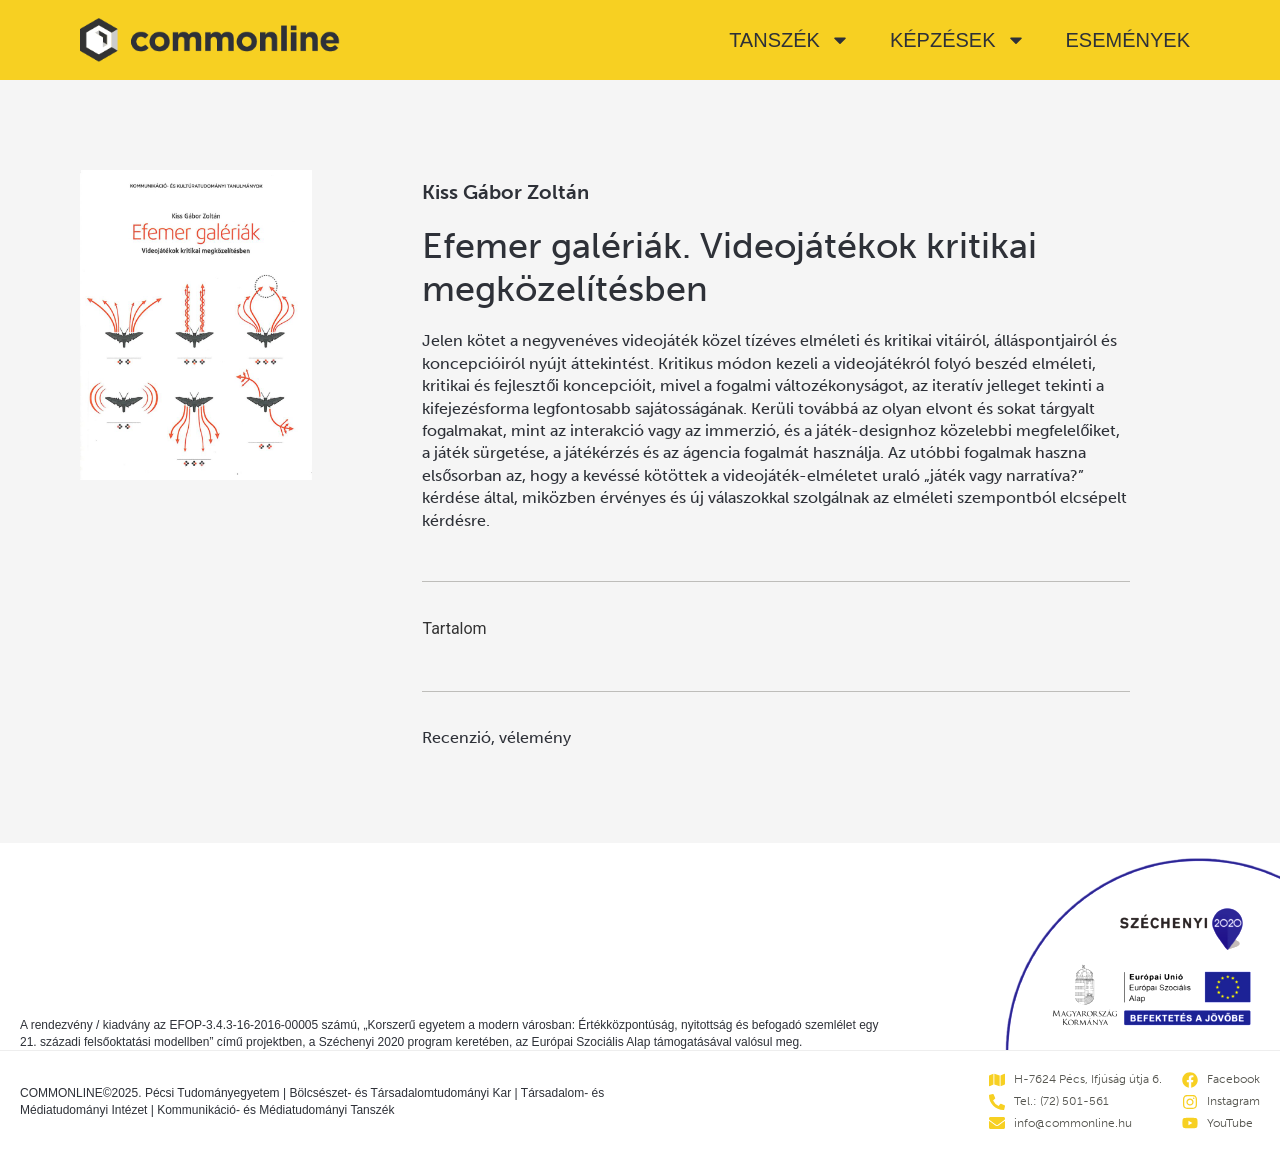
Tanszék (789, 40)
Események (1128, 40)
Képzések (958, 40)
